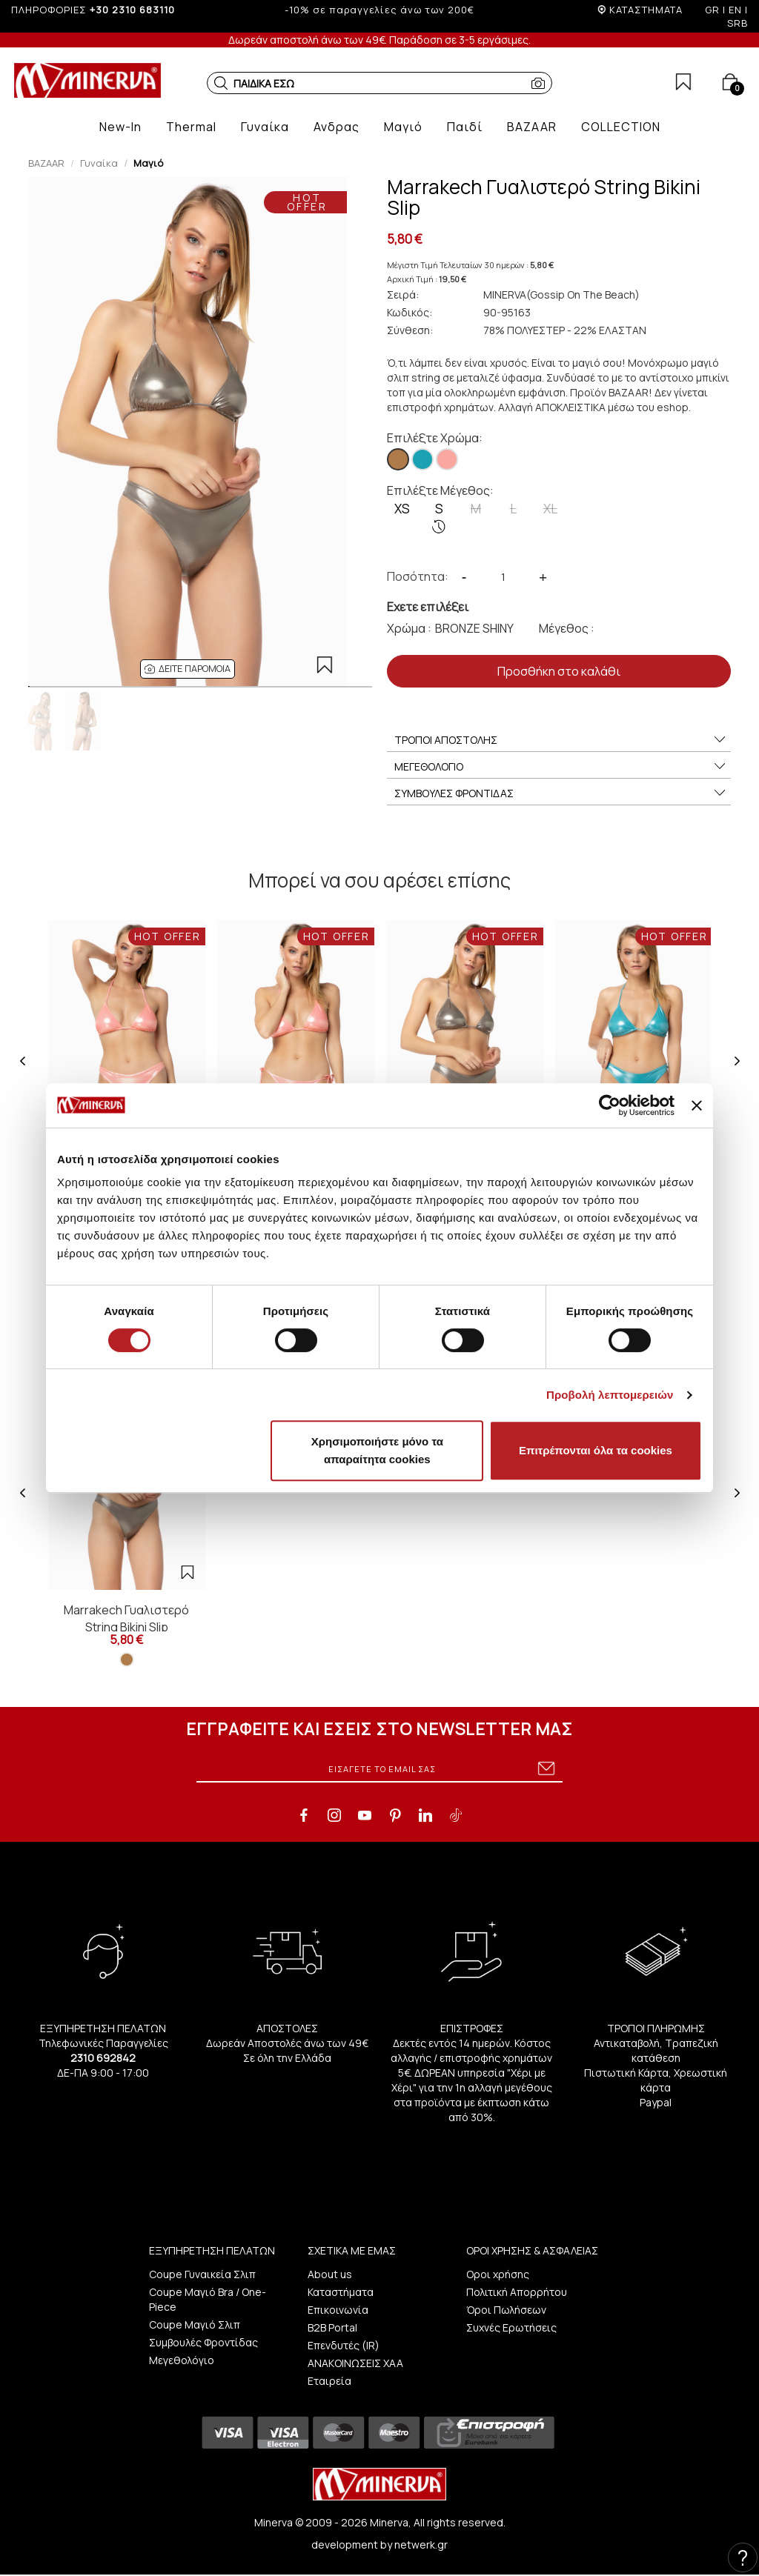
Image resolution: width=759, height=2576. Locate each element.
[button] (221, 83)
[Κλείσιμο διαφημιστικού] (697, 1105)
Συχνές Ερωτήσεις (511, 2327)
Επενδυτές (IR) (344, 2345)
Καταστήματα (341, 2292)
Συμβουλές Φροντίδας (203, 2342)
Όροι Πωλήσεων (506, 2310)
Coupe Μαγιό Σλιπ (194, 2324)
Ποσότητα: (417, 576)
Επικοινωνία (338, 2310)
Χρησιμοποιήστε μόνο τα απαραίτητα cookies (377, 1450)
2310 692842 (103, 2058)
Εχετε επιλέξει (427, 607)
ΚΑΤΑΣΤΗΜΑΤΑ (646, 9)
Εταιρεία (329, 2381)
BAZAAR (46, 163)
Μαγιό (148, 163)
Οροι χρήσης (497, 2274)
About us (330, 2274)
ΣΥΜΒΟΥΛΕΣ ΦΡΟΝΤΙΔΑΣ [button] (560, 793)
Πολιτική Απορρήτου (516, 2292)
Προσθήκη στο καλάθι (558, 671)
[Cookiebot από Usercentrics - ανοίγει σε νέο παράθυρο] (610, 1105)
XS (402, 508)
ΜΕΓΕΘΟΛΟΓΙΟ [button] (560, 766)
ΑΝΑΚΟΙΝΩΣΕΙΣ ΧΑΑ (355, 2363)
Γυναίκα (99, 163)
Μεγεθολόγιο (181, 2360)
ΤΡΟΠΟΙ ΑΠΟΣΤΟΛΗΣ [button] (560, 740)
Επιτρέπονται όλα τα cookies (595, 1450)
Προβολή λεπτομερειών (610, 1394)
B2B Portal (332, 2327)
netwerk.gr (421, 2544)
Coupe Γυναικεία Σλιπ (202, 2274)
